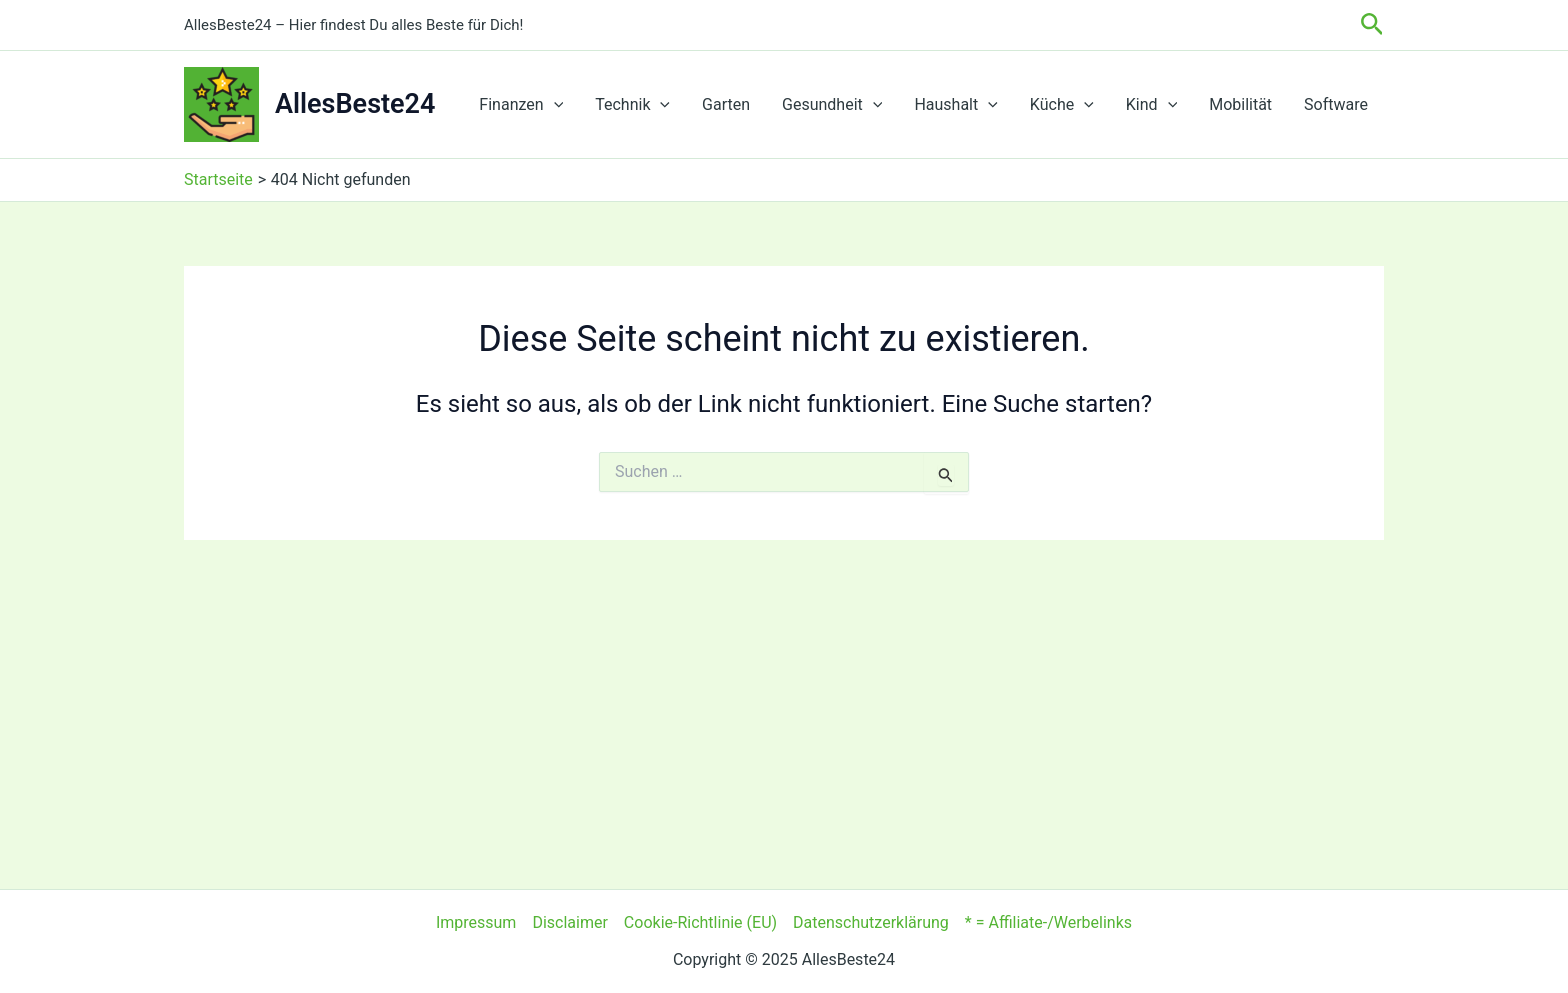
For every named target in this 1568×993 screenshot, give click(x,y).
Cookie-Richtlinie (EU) (700, 922)
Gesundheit (832, 105)
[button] (1372, 25)
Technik (632, 105)
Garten (726, 104)
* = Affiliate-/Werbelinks (1048, 922)
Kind (1151, 105)
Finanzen (521, 105)
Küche (1062, 105)
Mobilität (1240, 104)
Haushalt (955, 105)
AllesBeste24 (355, 104)
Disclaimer (569, 922)
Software (1336, 104)
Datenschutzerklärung (871, 922)
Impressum (476, 922)
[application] (554, 105)
